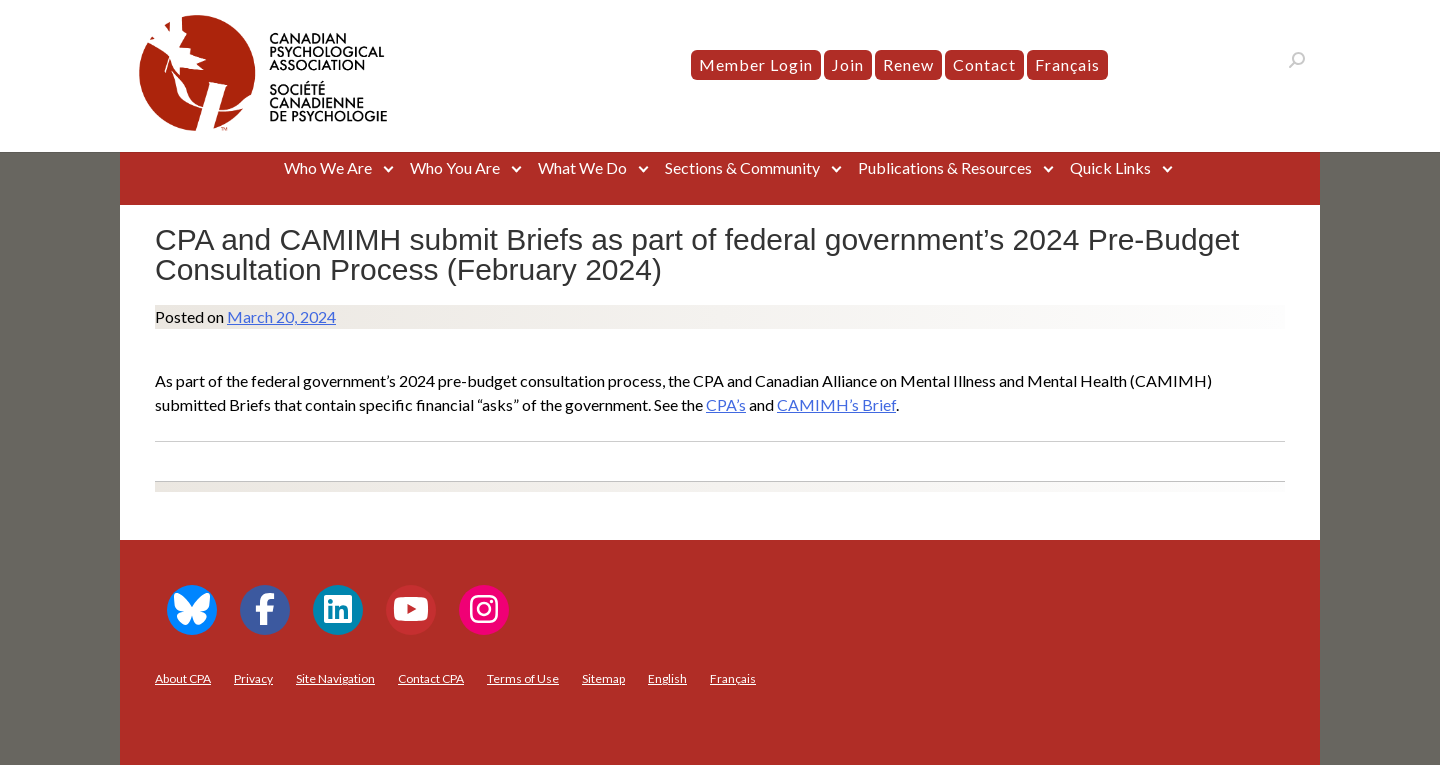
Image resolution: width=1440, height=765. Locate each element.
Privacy (253, 678)
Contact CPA (431, 678)
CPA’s (726, 404)
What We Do (582, 167)
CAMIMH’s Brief (836, 404)
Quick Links (1110, 167)
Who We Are (328, 167)
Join (848, 64)
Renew (908, 64)
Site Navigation (335, 678)
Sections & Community (742, 167)
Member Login (756, 64)
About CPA (183, 678)
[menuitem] (1067, 65)
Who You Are (455, 167)
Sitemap (603, 678)
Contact (984, 64)
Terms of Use (523, 678)
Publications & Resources (945, 167)
